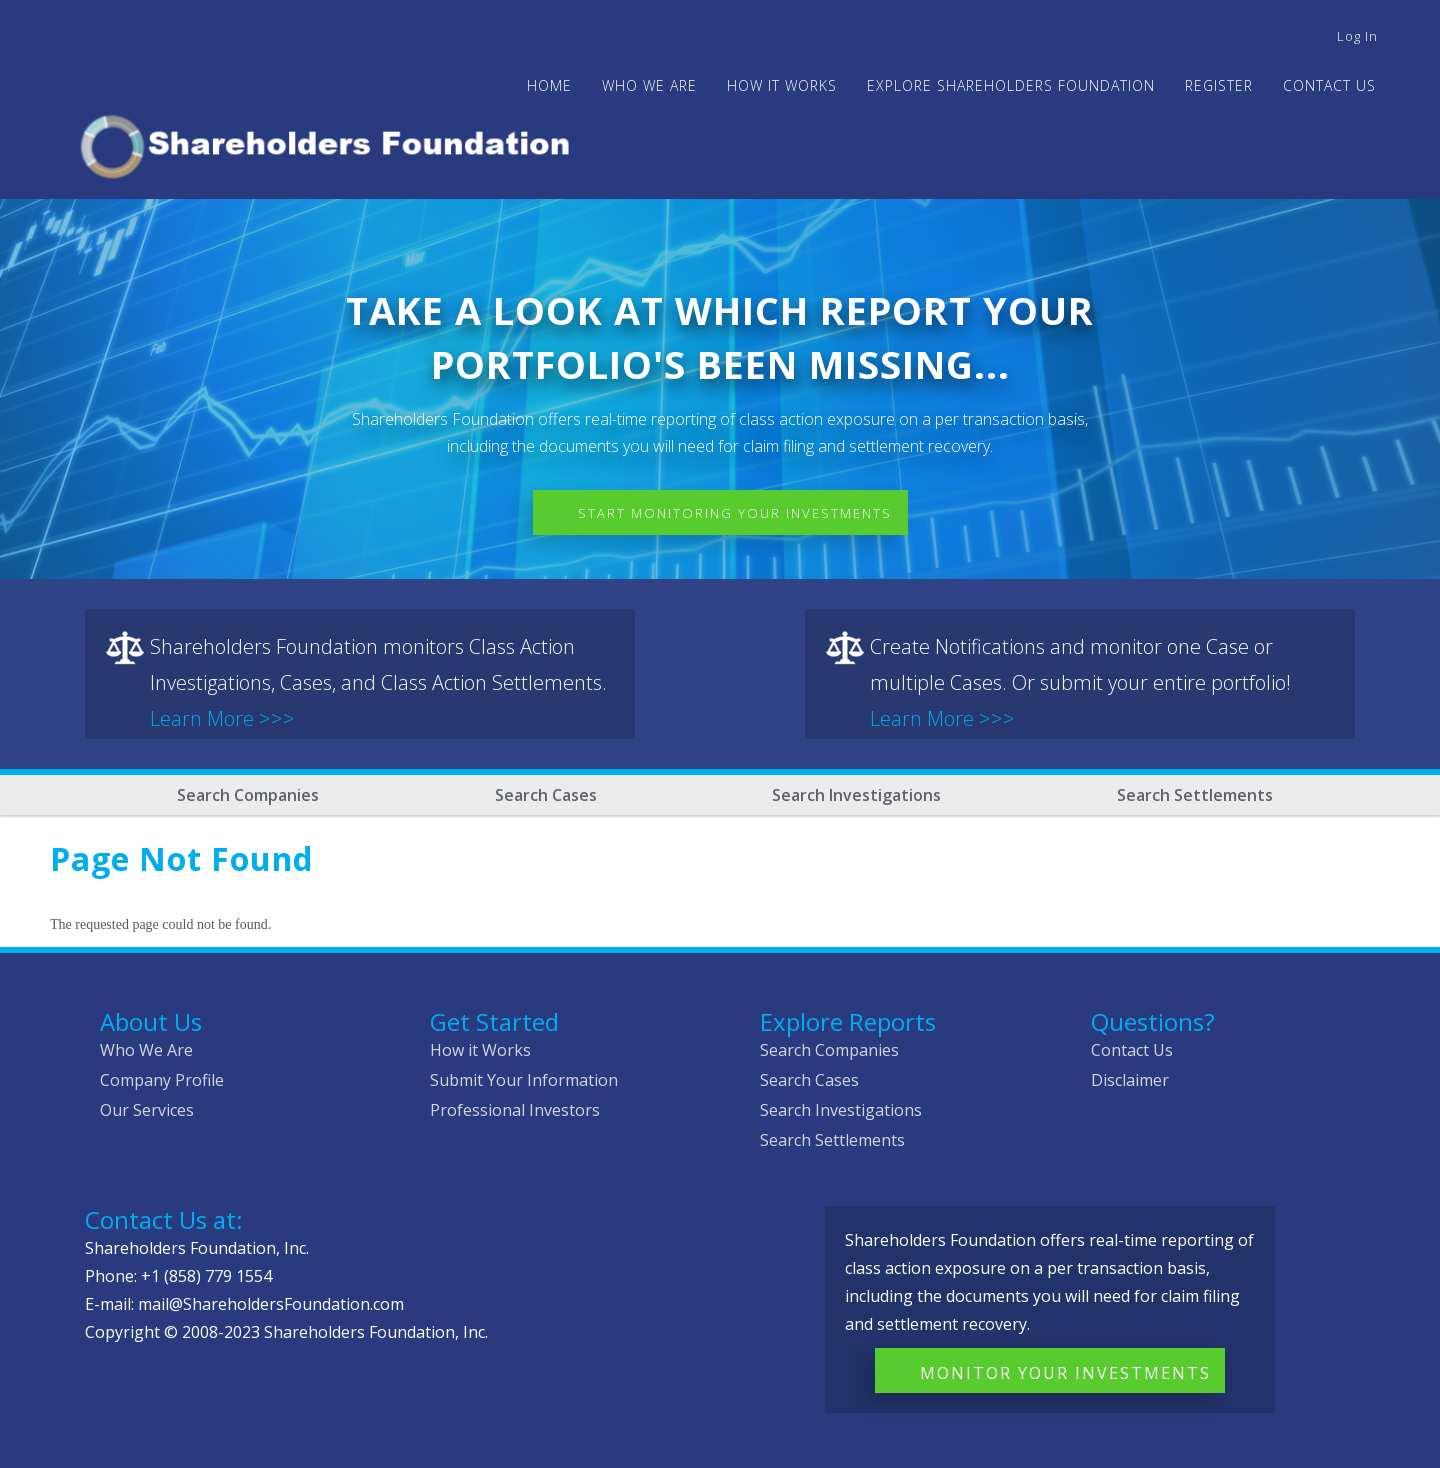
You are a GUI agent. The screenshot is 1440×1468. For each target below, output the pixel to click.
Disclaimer (1130, 1080)
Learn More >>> (222, 718)
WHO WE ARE (649, 85)
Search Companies (248, 795)
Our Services (147, 1110)
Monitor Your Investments (1065, 1373)
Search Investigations (856, 795)
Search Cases (546, 795)
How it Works (480, 1050)
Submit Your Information (524, 1080)
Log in (1357, 36)
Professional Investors (515, 1110)
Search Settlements (1195, 795)
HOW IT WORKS (782, 85)
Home (549, 85)
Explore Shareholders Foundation (1011, 85)
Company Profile (162, 1080)
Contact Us (1329, 85)
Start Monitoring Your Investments (735, 513)
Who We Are (146, 1050)
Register (1219, 85)
